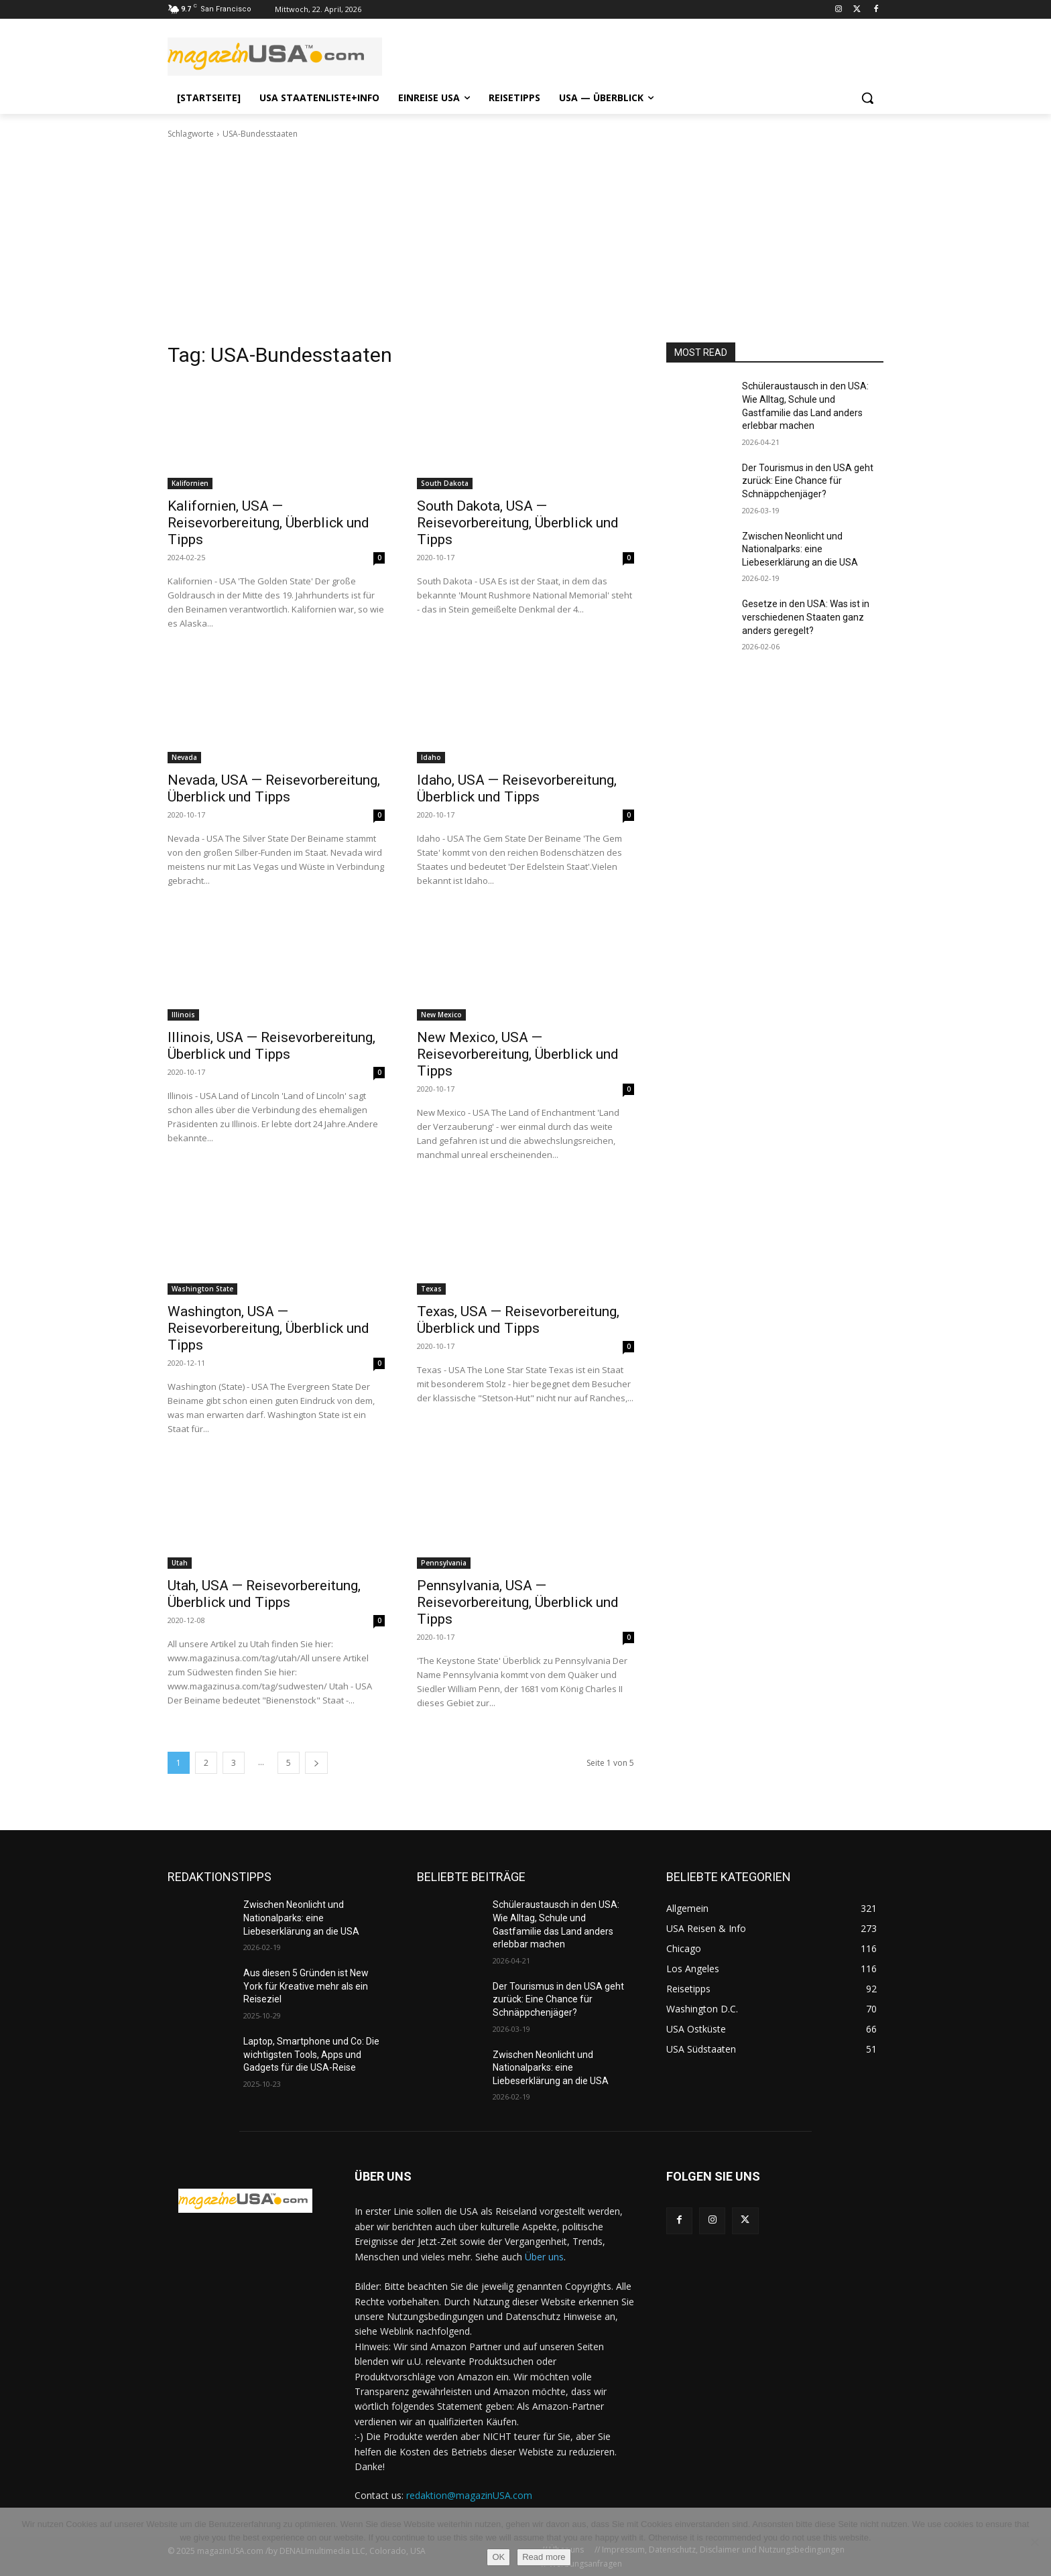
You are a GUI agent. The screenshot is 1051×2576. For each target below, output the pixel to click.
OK (498, 2557)
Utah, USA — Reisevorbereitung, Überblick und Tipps (264, 1593)
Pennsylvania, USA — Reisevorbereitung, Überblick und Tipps (518, 1602)
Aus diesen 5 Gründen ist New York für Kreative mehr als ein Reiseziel (306, 1986)
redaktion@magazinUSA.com (469, 2495)
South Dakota (445, 483)
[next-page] (316, 1763)
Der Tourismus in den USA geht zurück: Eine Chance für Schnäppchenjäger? (807, 480)
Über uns (544, 2256)
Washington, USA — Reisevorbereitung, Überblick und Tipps (268, 1328)
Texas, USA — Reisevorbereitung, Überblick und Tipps (518, 1319)
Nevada (184, 757)
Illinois (183, 1014)
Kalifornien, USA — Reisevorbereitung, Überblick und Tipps (268, 523)
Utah (180, 1562)
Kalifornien (190, 483)
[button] (867, 98)
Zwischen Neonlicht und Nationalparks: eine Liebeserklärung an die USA (800, 549)
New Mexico (441, 1014)
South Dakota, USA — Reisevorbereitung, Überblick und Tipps (518, 523)
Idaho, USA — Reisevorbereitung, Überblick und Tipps (517, 788)
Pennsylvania (444, 1562)
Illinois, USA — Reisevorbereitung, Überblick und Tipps (271, 1045)
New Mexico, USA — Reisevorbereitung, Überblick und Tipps (518, 1054)
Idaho (431, 757)
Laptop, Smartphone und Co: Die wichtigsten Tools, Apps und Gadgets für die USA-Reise (311, 2054)
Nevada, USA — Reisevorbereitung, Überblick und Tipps (274, 788)
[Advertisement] (525, 241)
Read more (543, 2557)
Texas (431, 1288)
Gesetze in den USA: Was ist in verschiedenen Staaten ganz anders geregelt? (805, 616)
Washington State (202, 1288)
